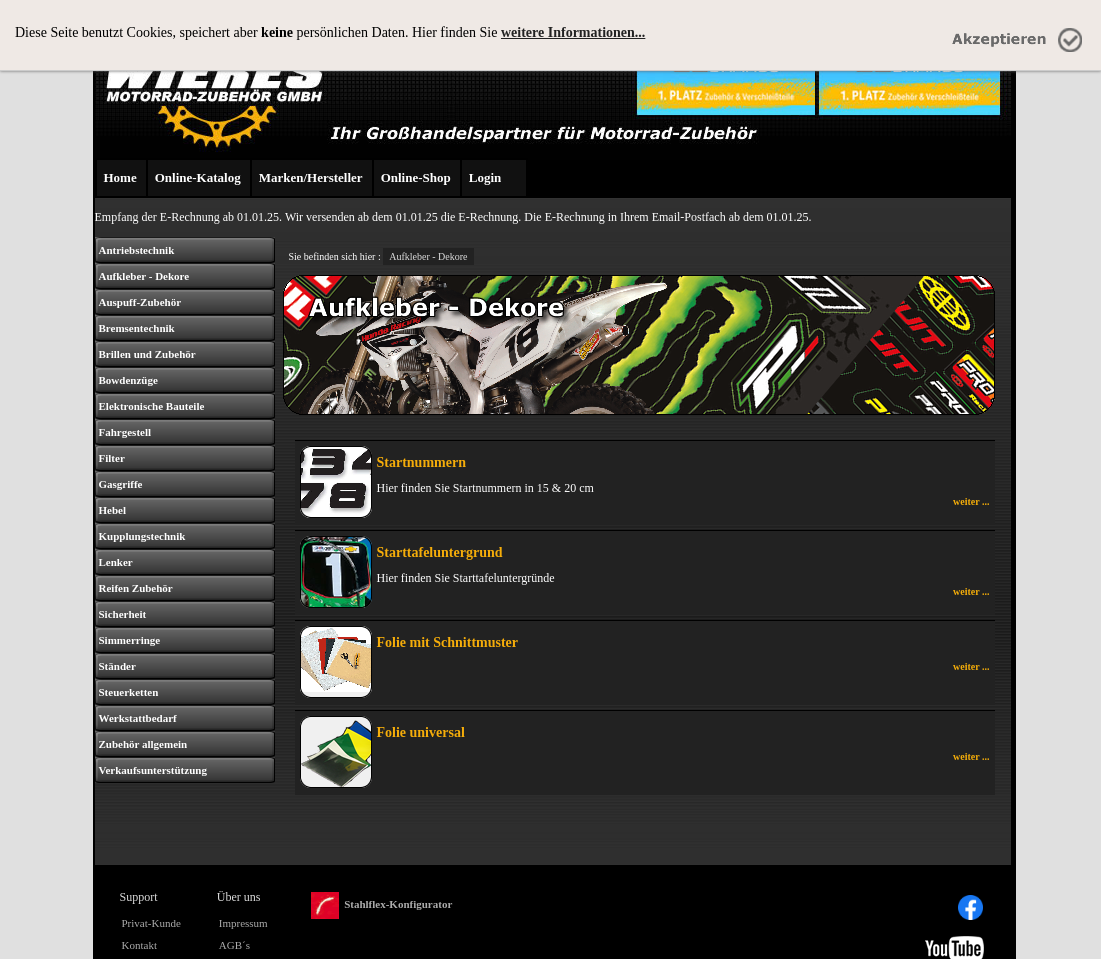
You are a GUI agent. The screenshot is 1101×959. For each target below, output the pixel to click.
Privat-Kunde (151, 923)
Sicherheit (123, 614)
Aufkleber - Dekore (144, 276)
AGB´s (234, 945)
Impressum (243, 923)
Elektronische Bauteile (152, 406)
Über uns (239, 897)
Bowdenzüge (128, 380)
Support (139, 897)
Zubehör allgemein (143, 744)
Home (120, 177)
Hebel (113, 510)
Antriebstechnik (137, 250)
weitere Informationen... (573, 32)
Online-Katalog (198, 177)
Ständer (117, 666)
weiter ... (971, 501)
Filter (112, 458)
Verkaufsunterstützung (153, 770)
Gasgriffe (121, 484)
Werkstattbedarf (138, 718)
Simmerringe (130, 640)
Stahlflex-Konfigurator (381, 905)
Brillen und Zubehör (147, 354)
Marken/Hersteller (311, 177)
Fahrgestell (125, 432)
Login (485, 177)
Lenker (116, 562)
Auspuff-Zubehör (140, 302)
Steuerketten (129, 692)
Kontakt (139, 945)
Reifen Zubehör (136, 588)
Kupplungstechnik (142, 536)
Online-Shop (416, 177)
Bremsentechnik (137, 328)
